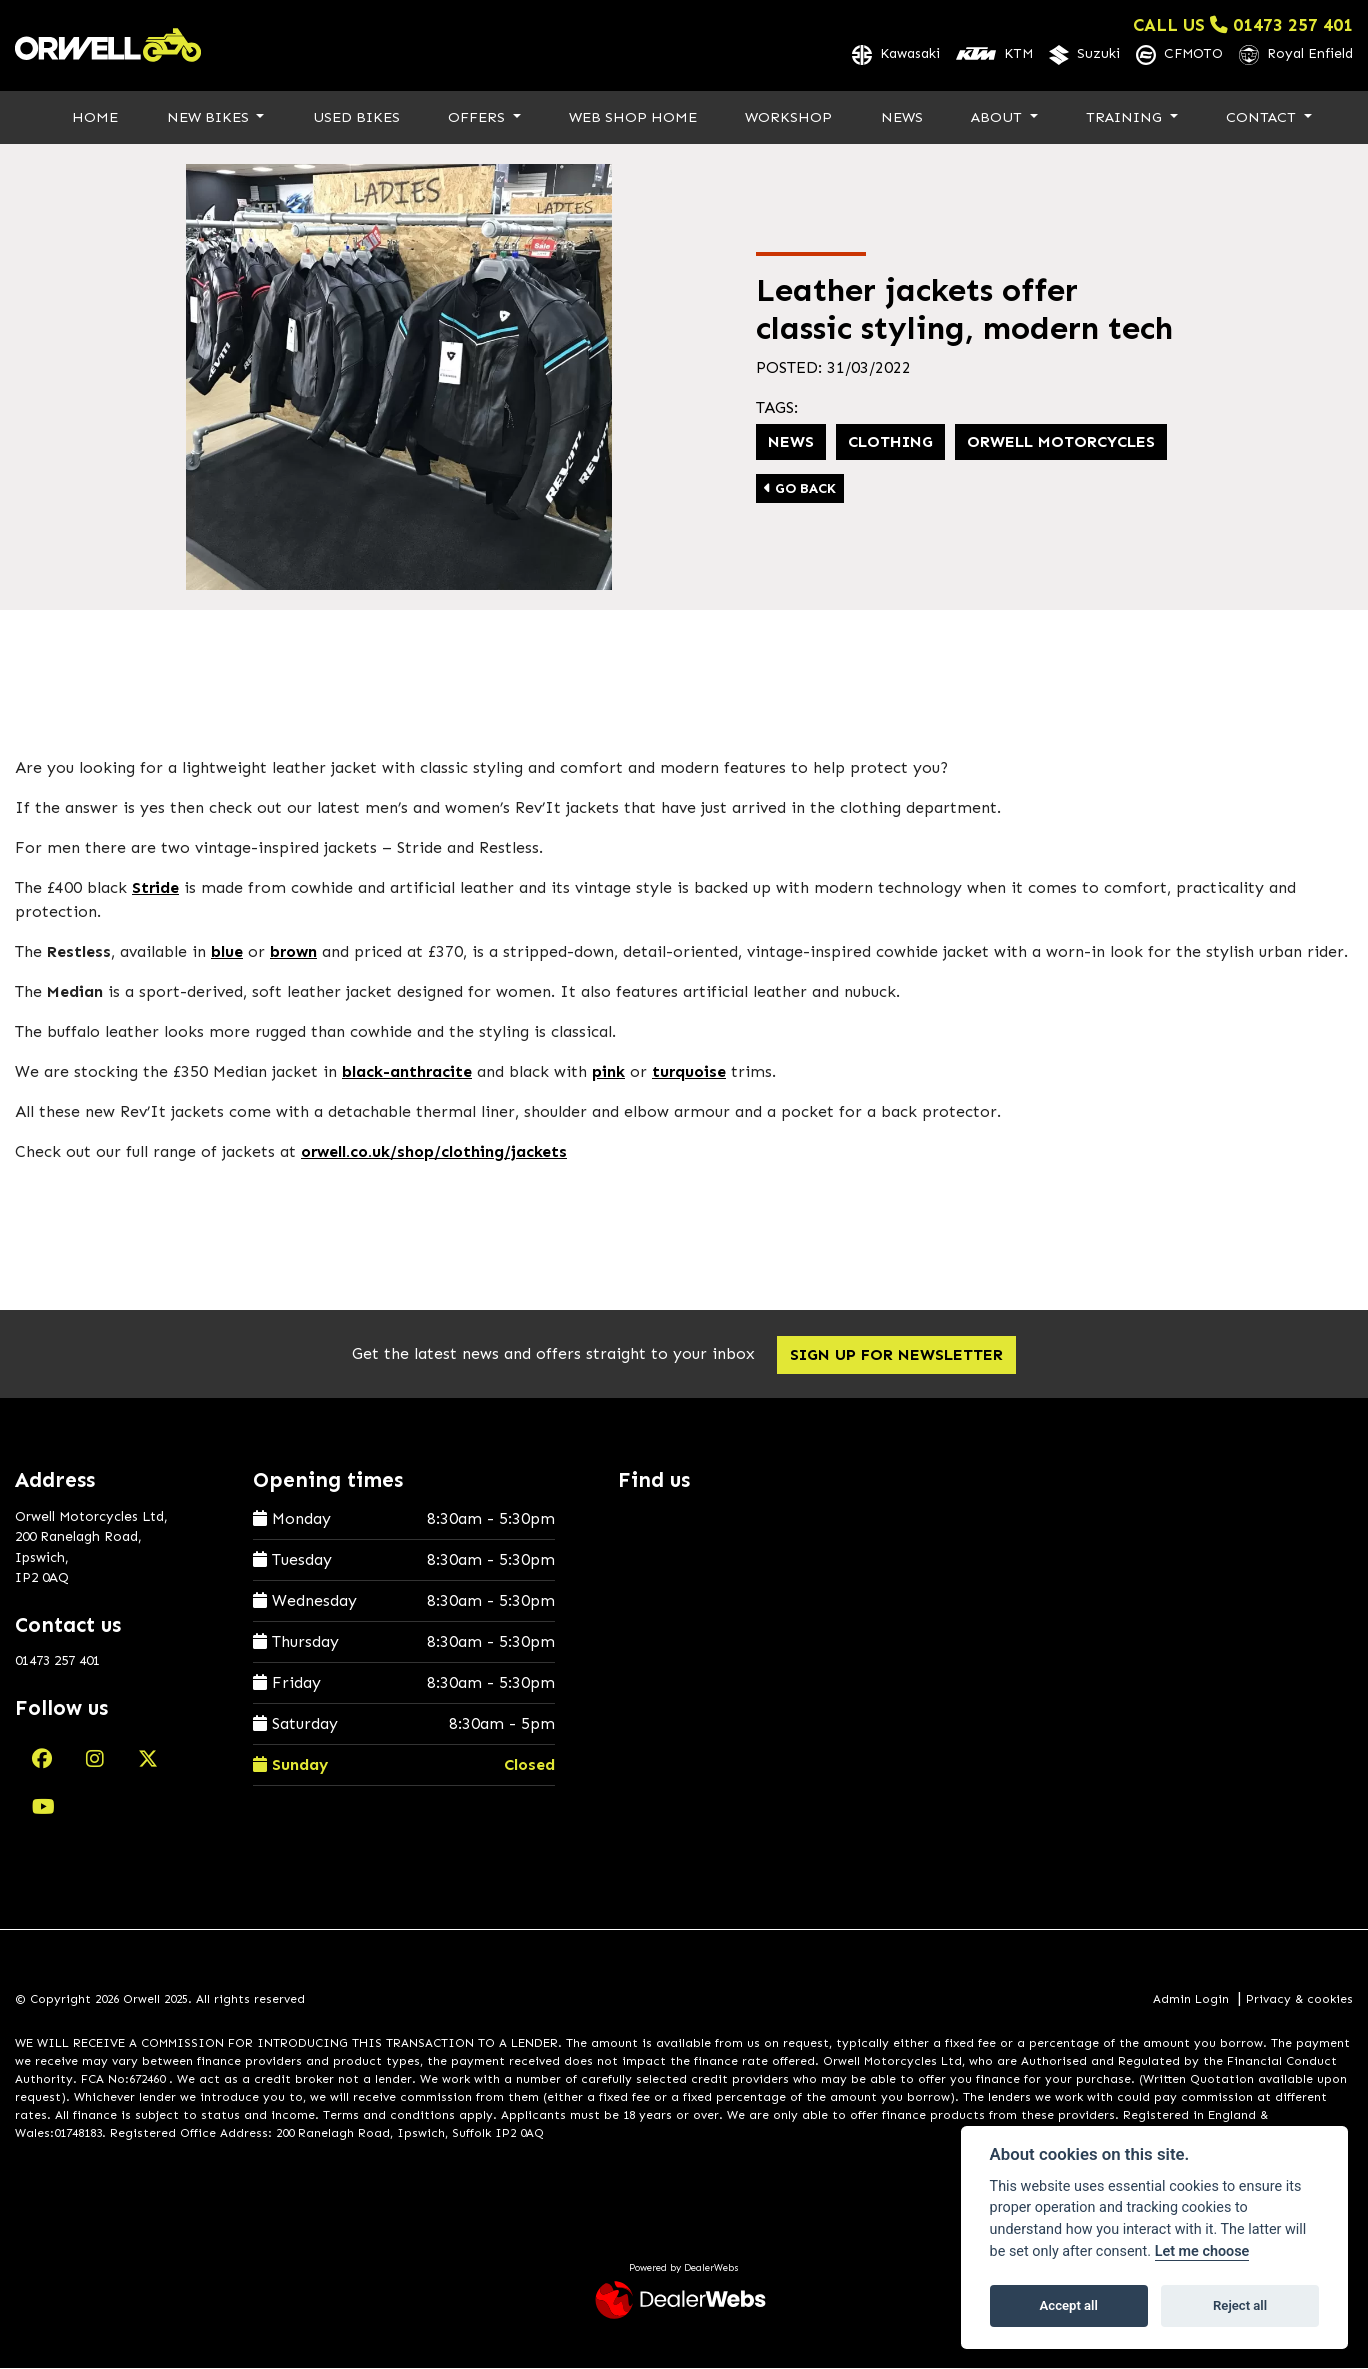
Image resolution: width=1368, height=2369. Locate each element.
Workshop (788, 118)
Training (1126, 118)
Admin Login (1191, 2000)
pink (608, 1073)
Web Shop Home (633, 118)
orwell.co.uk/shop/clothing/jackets (434, 1153)
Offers (478, 118)
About (998, 118)
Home (95, 118)
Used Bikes (356, 118)
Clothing (890, 442)
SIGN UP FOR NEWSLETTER (900, 1356)
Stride (155, 889)
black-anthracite (407, 1073)
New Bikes (210, 118)
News (902, 118)
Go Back (800, 489)
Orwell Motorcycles (1061, 442)
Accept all (1069, 2305)
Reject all (1240, 2305)
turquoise (689, 1073)
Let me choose (1202, 2251)
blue (227, 953)
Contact (1263, 118)
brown (293, 953)
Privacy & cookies (1299, 2000)
